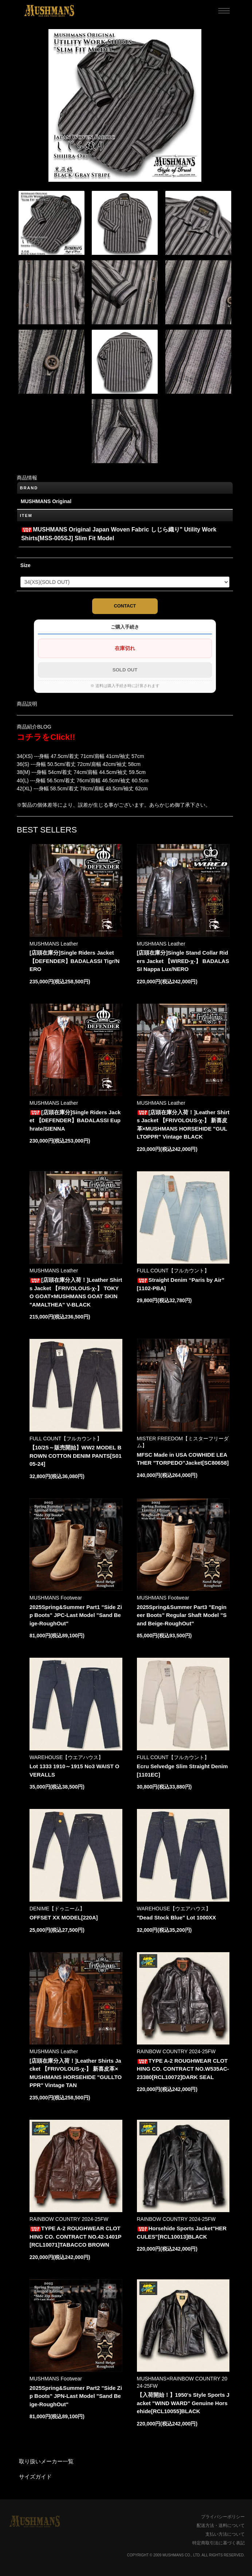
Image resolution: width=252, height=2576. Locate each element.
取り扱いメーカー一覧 (46, 2461)
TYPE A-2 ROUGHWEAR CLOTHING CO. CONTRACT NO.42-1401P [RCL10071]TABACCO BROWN (75, 2236)
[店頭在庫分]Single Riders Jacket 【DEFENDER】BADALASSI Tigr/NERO (74, 961)
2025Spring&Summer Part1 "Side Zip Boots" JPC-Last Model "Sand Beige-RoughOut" (75, 1615)
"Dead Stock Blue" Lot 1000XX (176, 1917)
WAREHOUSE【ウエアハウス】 (66, 1757)
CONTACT (125, 606)
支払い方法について (225, 2534)
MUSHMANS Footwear (55, 1598)
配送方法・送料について (221, 2525)
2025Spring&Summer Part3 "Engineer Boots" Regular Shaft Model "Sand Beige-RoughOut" (182, 1615)
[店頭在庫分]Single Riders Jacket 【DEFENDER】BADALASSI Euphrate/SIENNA (75, 1120)
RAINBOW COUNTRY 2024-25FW (176, 2051)
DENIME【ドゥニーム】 (57, 1908)
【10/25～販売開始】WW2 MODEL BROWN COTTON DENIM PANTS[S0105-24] (75, 1455)
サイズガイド (35, 2476)
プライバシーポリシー (223, 2516)
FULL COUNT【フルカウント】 (173, 1270)
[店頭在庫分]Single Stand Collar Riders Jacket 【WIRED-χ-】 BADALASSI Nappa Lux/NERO (183, 961)
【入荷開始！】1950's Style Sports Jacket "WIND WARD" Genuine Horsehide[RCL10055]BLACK (183, 2403)
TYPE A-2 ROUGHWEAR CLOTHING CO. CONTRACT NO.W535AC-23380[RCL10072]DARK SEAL (183, 2069)
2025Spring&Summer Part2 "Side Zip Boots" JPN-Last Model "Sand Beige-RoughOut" (75, 2396)
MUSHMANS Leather (53, 944)
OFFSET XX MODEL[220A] (63, 1917)
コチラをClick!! (46, 737)
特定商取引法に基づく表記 (218, 2542)
